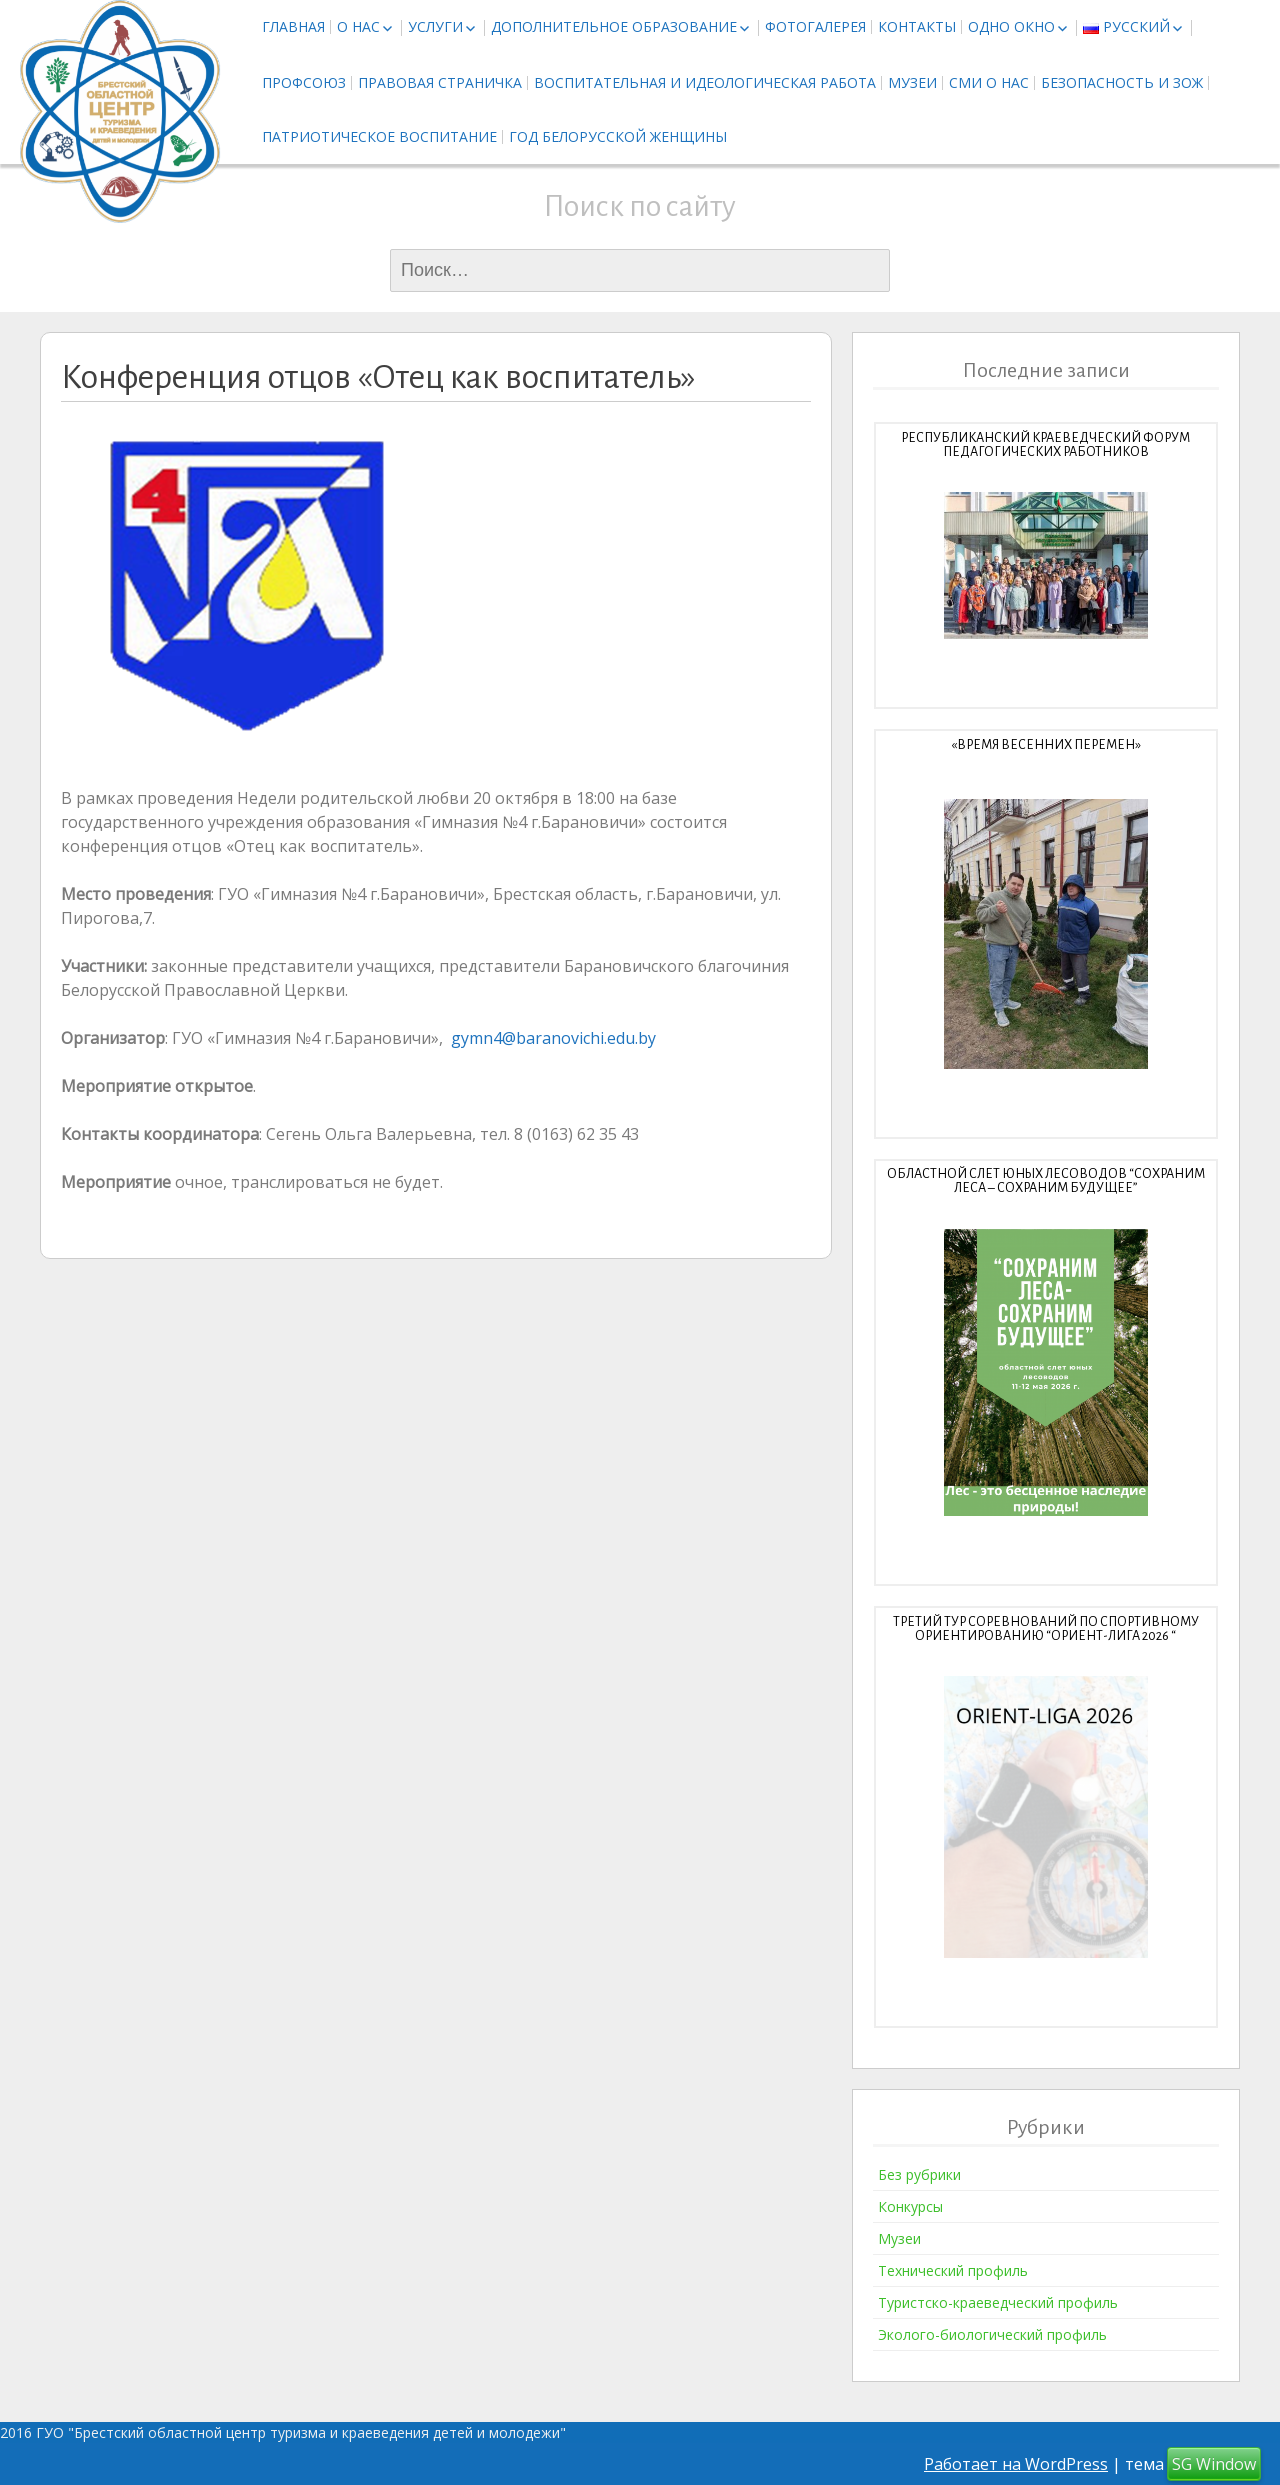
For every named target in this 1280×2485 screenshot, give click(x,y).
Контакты (917, 26)
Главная (293, 26)
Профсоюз (304, 82)
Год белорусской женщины (618, 136)
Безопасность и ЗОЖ (1122, 82)
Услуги (435, 26)
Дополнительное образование (614, 26)
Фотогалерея (815, 26)
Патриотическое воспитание (379, 136)
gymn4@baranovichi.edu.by (553, 1038)
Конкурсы (910, 2206)
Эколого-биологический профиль (992, 2334)
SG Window (1214, 2464)
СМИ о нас (989, 82)
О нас (358, 26)
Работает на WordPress (1016, 2464)
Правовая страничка (440, 82)
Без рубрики (919, 2174)
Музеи (912, 82)
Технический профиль (953, 2270)
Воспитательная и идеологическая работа (705, 82)
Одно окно (1011, 26)
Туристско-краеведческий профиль (998, 2302)
